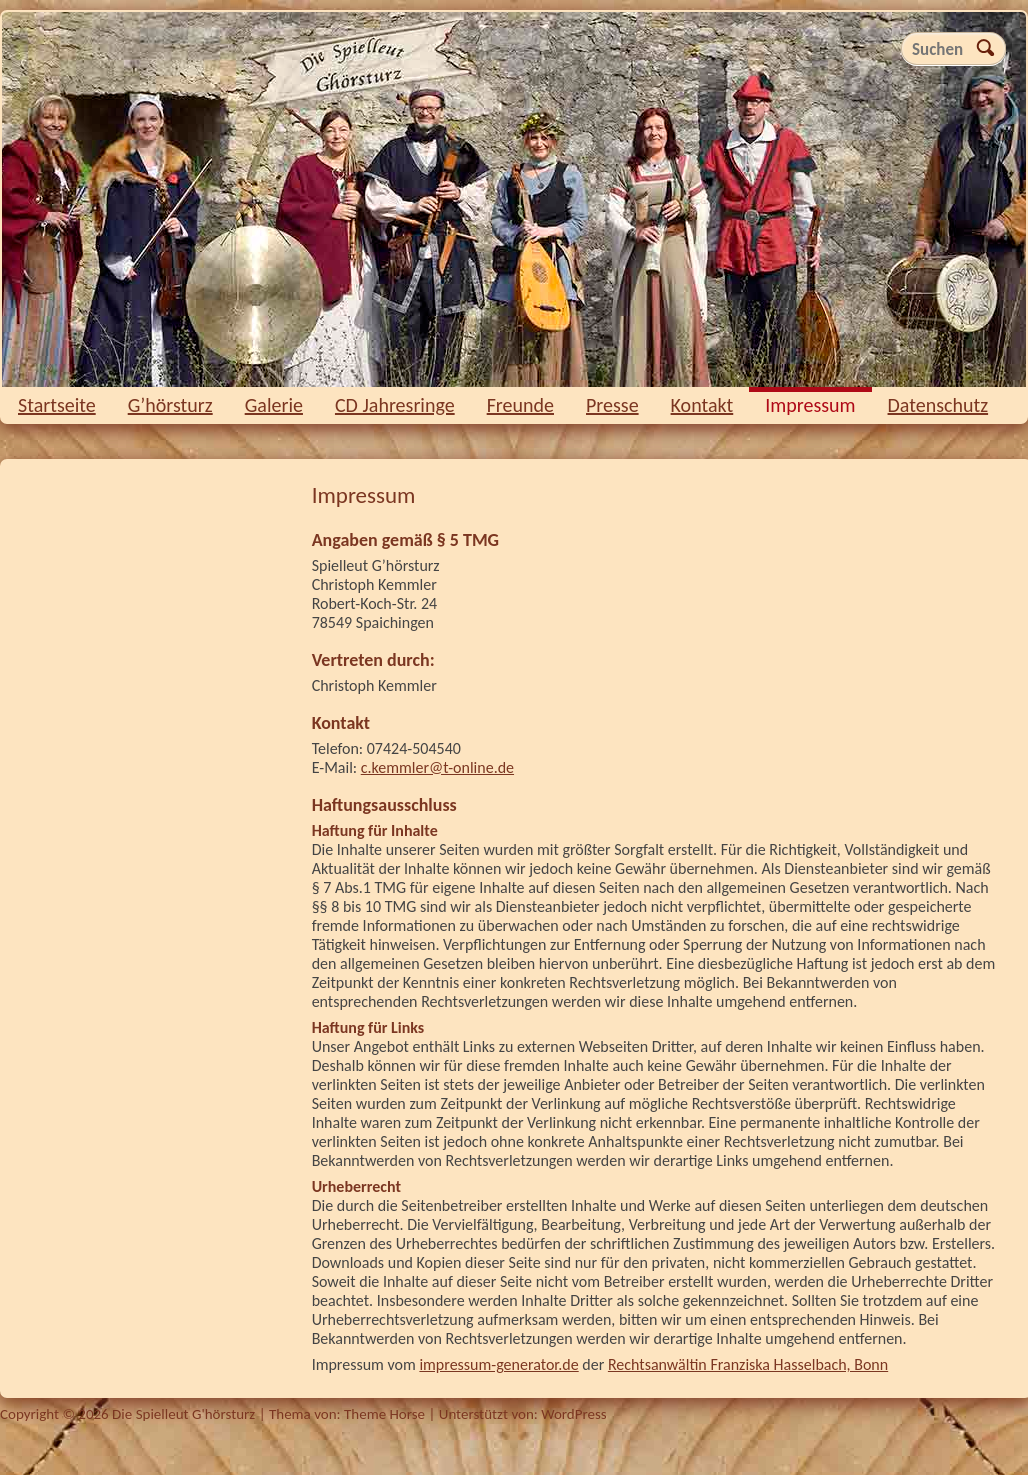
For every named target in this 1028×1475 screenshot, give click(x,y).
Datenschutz (938, 405)
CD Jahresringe (395, 405)
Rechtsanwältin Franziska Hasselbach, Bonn (748, 1364)
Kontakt (702, 405)
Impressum (810, 405)
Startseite (57, 405)
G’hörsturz (170, 405)
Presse (612, 405)
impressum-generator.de (498, 1364)
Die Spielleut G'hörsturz (514, 199)
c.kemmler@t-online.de (437, 767)
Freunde (520, 405)
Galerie (274, 405)
